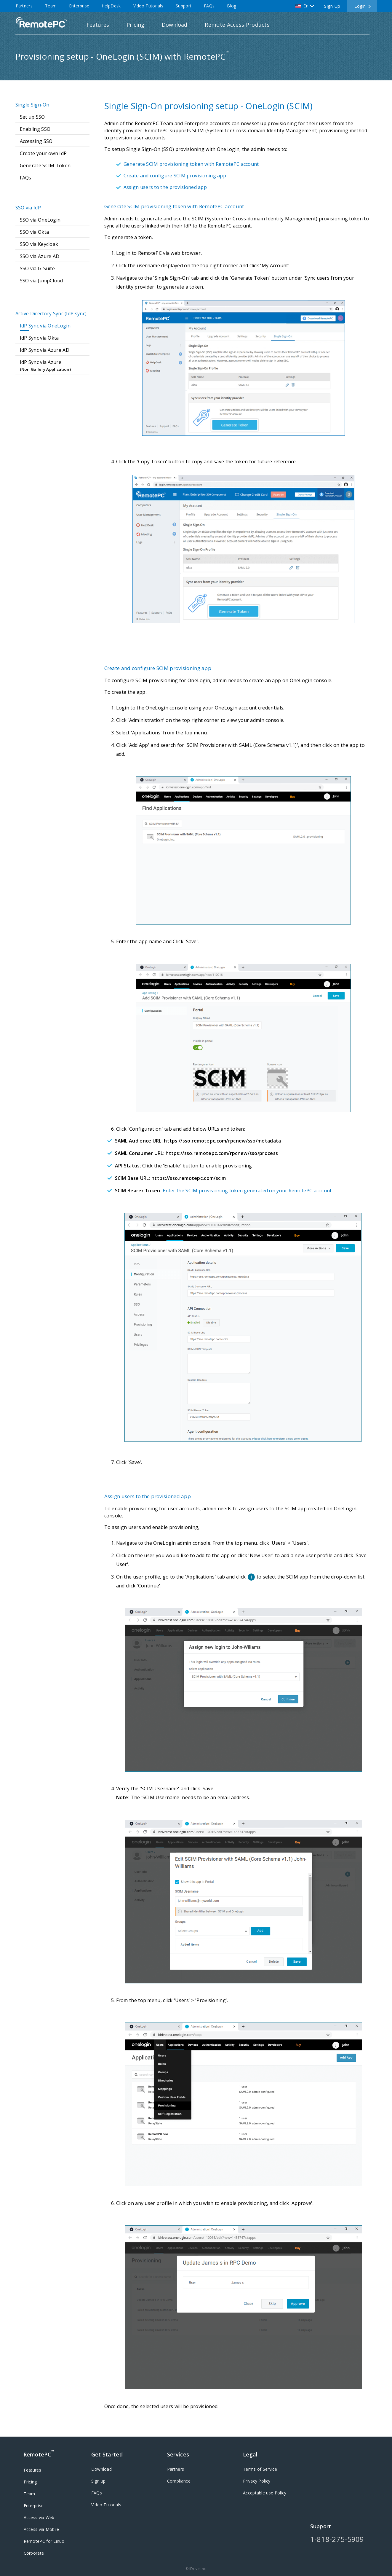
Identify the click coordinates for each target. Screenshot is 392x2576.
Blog (231, 6)
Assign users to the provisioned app (165, 187)
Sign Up (332, 6)
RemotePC (41, 22)
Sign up (98, 2481)
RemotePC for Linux (44, 2541)
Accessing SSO (36, 141)
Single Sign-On (32, 104)
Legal (250, 2454)
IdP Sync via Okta (39, 338)
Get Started (107, 2454)
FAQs (209, 6)
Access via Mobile (41, 2529)
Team (51, 6)
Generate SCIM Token (45, 165)
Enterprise (79, 6)
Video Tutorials (148, 6)
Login (360, 6)
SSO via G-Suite (37, 268)
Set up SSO (32, 117)
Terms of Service (260, 2469)
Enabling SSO (35, 129)
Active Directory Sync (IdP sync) (51, 313)
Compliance (179, 2481)
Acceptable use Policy (264, 2493)
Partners (24, 6)
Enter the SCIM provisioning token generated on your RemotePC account (247, 1190)
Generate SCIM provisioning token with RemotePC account (191, 164)
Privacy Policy (256, 2481)
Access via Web (39, 2517)
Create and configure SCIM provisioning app (175, 175)
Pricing (135, 24)
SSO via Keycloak (39, 244)
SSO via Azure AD (40, 256)
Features (98, 24)
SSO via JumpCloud (41, 280)
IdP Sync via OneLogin (45, 325)
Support (183, 6)
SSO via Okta (34, 232)
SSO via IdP (28, 207)
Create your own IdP (43, 153)
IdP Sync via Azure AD (44, 350)
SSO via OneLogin (40, 220)
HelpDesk (111, 6)
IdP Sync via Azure (54, 366)
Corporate (34, 2553)
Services (178, 2454)
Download (174, 24)
